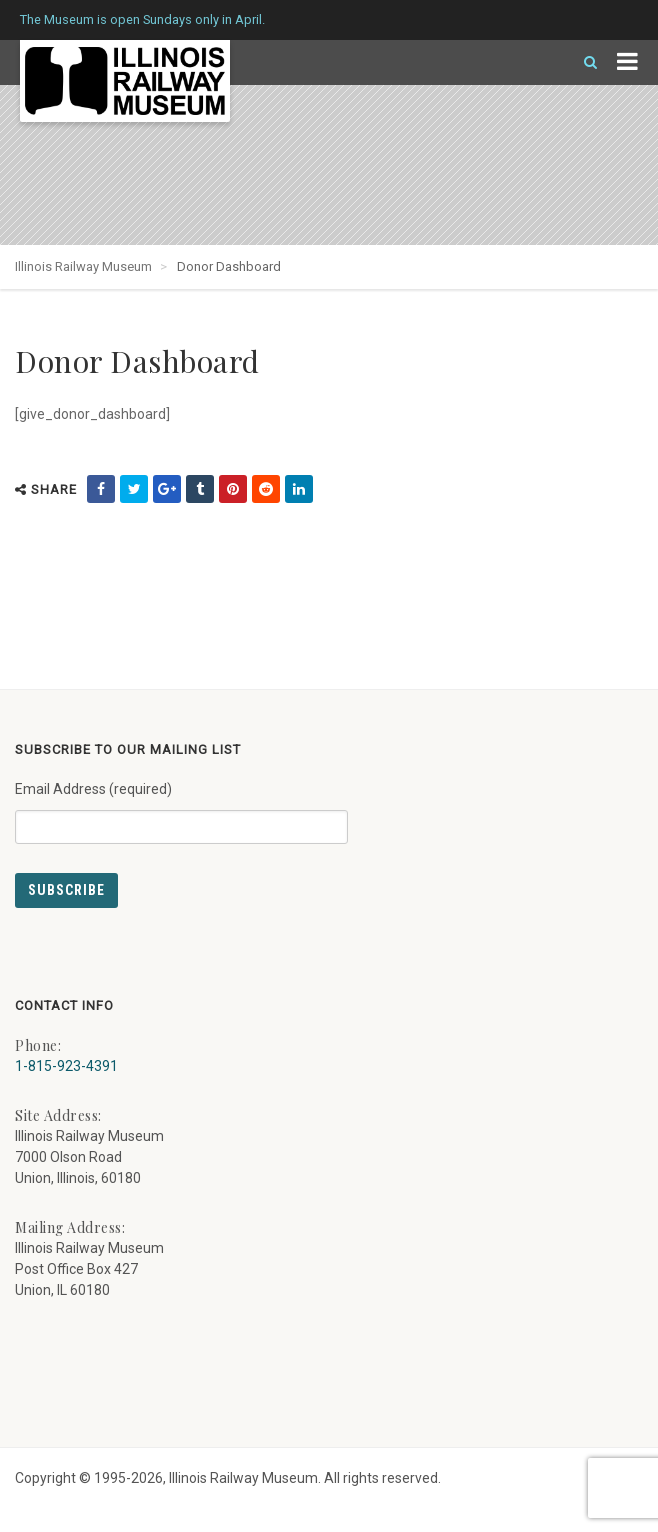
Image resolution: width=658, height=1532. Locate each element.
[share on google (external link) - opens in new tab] (167, 489)
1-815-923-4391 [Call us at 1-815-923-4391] (66, 1066)
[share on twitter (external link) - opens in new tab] (134, 489)
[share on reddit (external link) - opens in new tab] (266, 489)
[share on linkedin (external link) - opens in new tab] (299, 489)
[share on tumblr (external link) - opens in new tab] (200, 489)
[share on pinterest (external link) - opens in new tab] (233, 489)
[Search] (582, 62)
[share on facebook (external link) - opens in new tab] (101, 489)
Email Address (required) (181, 805)
